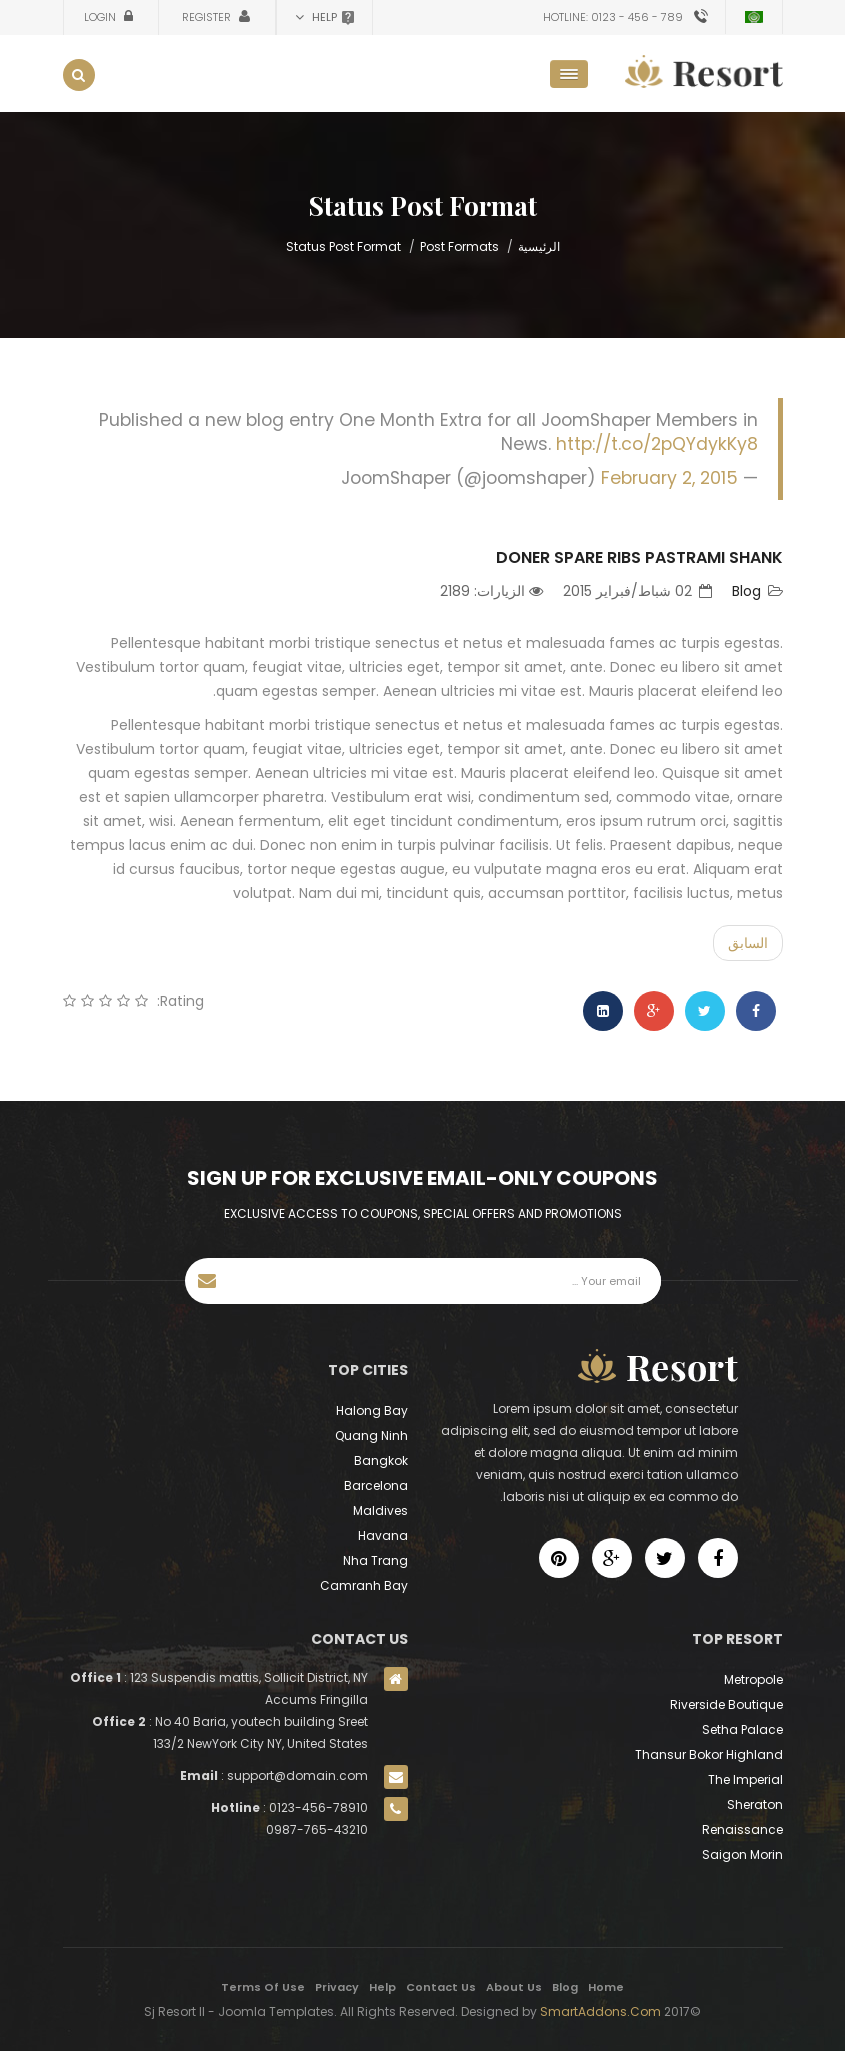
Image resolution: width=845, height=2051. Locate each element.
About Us (514, 1987)
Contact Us (441, 1987)
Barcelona (376, 1485)
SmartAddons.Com (600, 2011)
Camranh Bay (364, 1585)
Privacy (337, 1987)
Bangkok (381, 1460)
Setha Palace (742, 1729)
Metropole (753, 1679)
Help (382, 1987)
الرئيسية (539, 246)
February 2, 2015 (669, 478)
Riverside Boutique (726, 1704)
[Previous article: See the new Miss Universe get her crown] (748, 943)
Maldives (380, 1510)
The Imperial (745, 1779)
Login (101, 17)
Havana (383, 1535)
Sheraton (755, 1804)
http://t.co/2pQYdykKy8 (657, 444)
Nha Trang (375, 1560)
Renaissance (742, 1829)
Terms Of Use (263, 1987)
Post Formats (459, 246)
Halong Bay (372, 1410)
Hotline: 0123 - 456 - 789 (613, 17)
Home (606, 1987)
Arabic (754, 17)
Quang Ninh (371, 1435)
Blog (746, 591)
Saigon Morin (742, 1854)
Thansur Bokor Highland (709, 1754)
